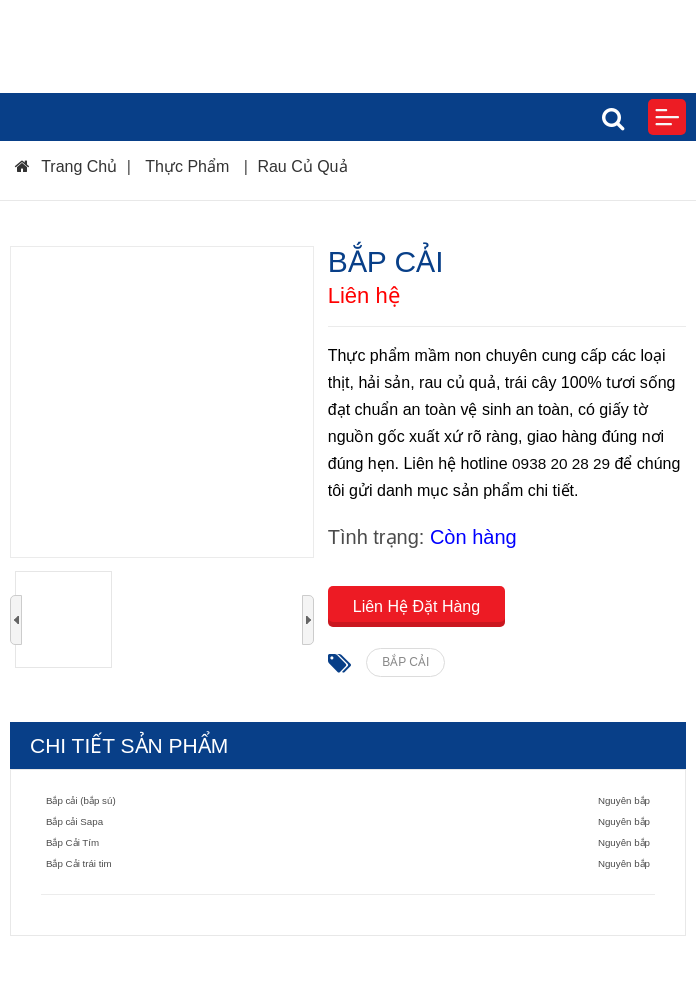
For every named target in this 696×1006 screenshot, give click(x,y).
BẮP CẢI (405, 662)
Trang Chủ (66, 166)
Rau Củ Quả (302, 166)
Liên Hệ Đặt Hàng (416, 606)
